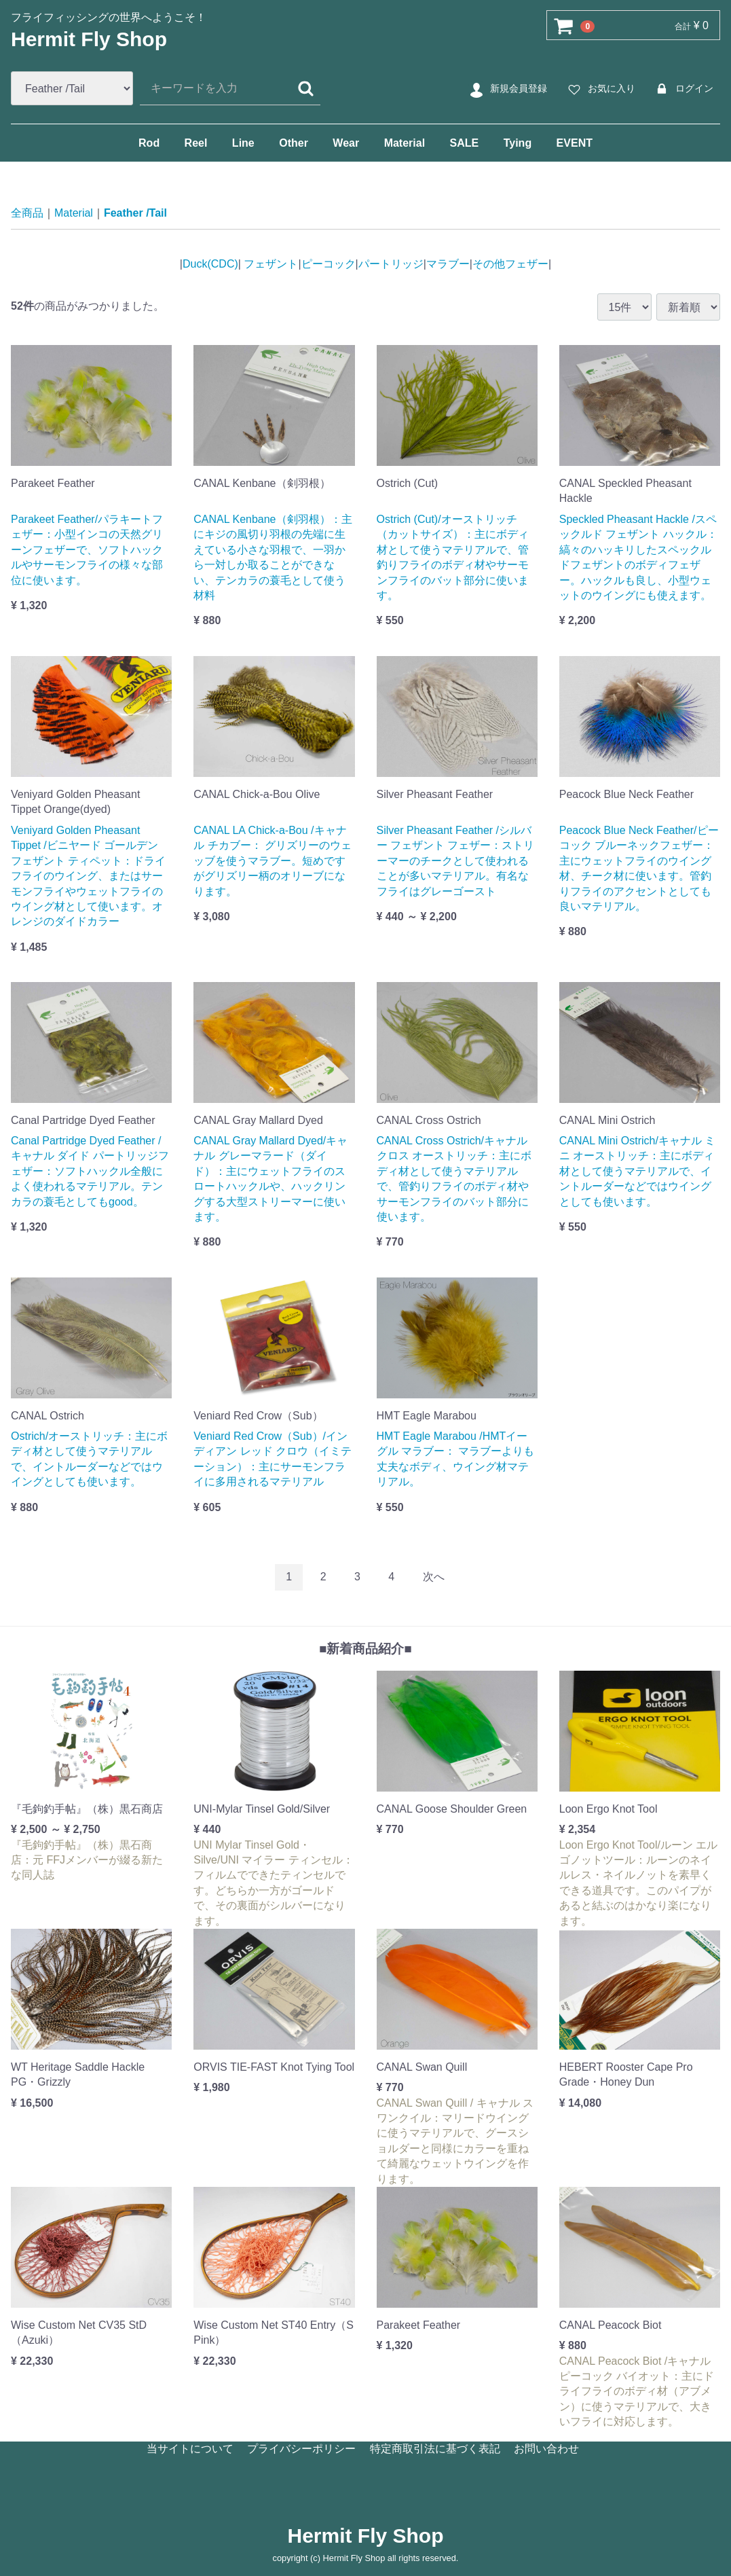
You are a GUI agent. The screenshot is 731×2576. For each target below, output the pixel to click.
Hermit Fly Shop (89, 39)
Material (404, 143)
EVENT (575, 143)
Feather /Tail (135, 213)
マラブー (448, 264)
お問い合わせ (546, 2448)
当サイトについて (190, 2448)
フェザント (269, 264)
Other (293, 143)
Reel (196, 143)
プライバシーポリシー (301, 2448)
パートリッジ (391, 264)
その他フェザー (510, 264)
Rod (149, 143)
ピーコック (328, 264)
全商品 (27, 213)
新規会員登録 (506, 89)
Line (243, 143)
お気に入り (599, 89)
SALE (464, 143)
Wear (346, 143)
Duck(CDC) (210, 264)
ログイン (682, 89)
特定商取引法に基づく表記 (435, 2448)
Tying (517, 143)
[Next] (433, 1577)
